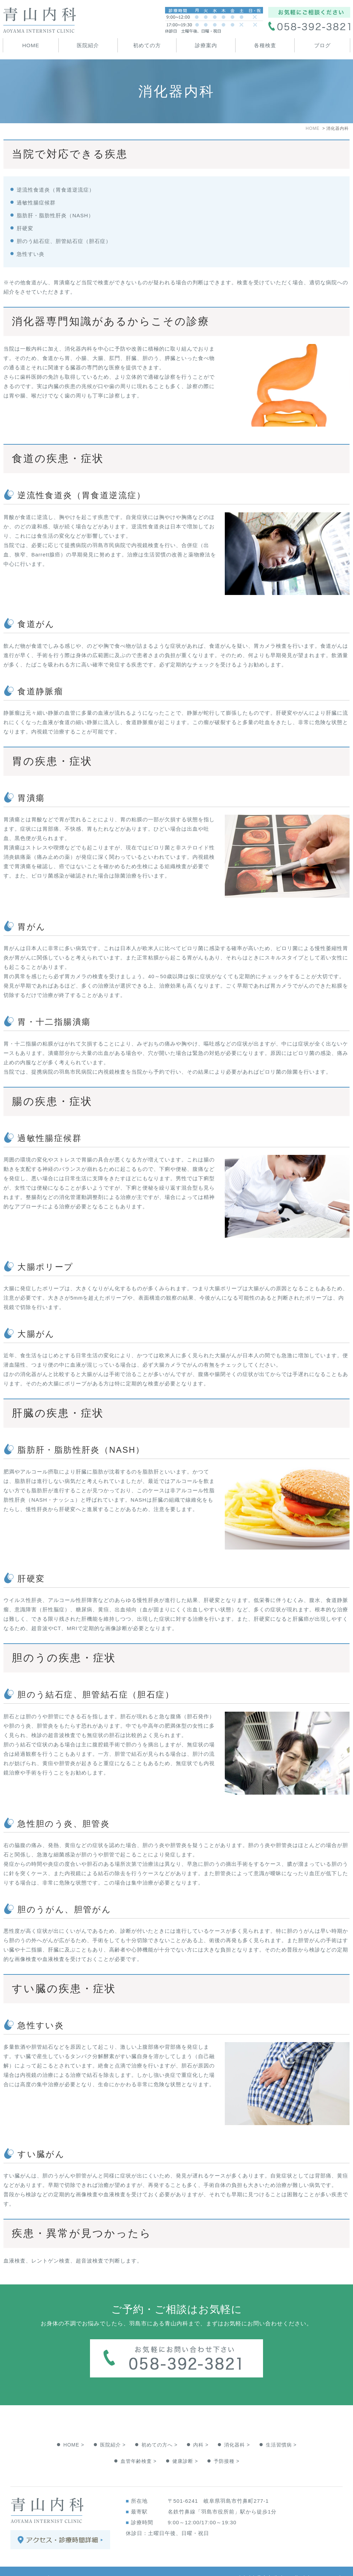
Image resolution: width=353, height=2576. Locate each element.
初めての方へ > (159, 2431)
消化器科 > (237, 2431)
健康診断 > (185, 2447)
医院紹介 (88, 45)
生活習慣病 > (281, 2431)
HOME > (73, 2431)
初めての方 (147, 45)
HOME (30, 45)
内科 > (200, 2431)
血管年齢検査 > (139, 2447)
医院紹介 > (113, 2431)
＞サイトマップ (29, 2564)
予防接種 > (226, 2447)
